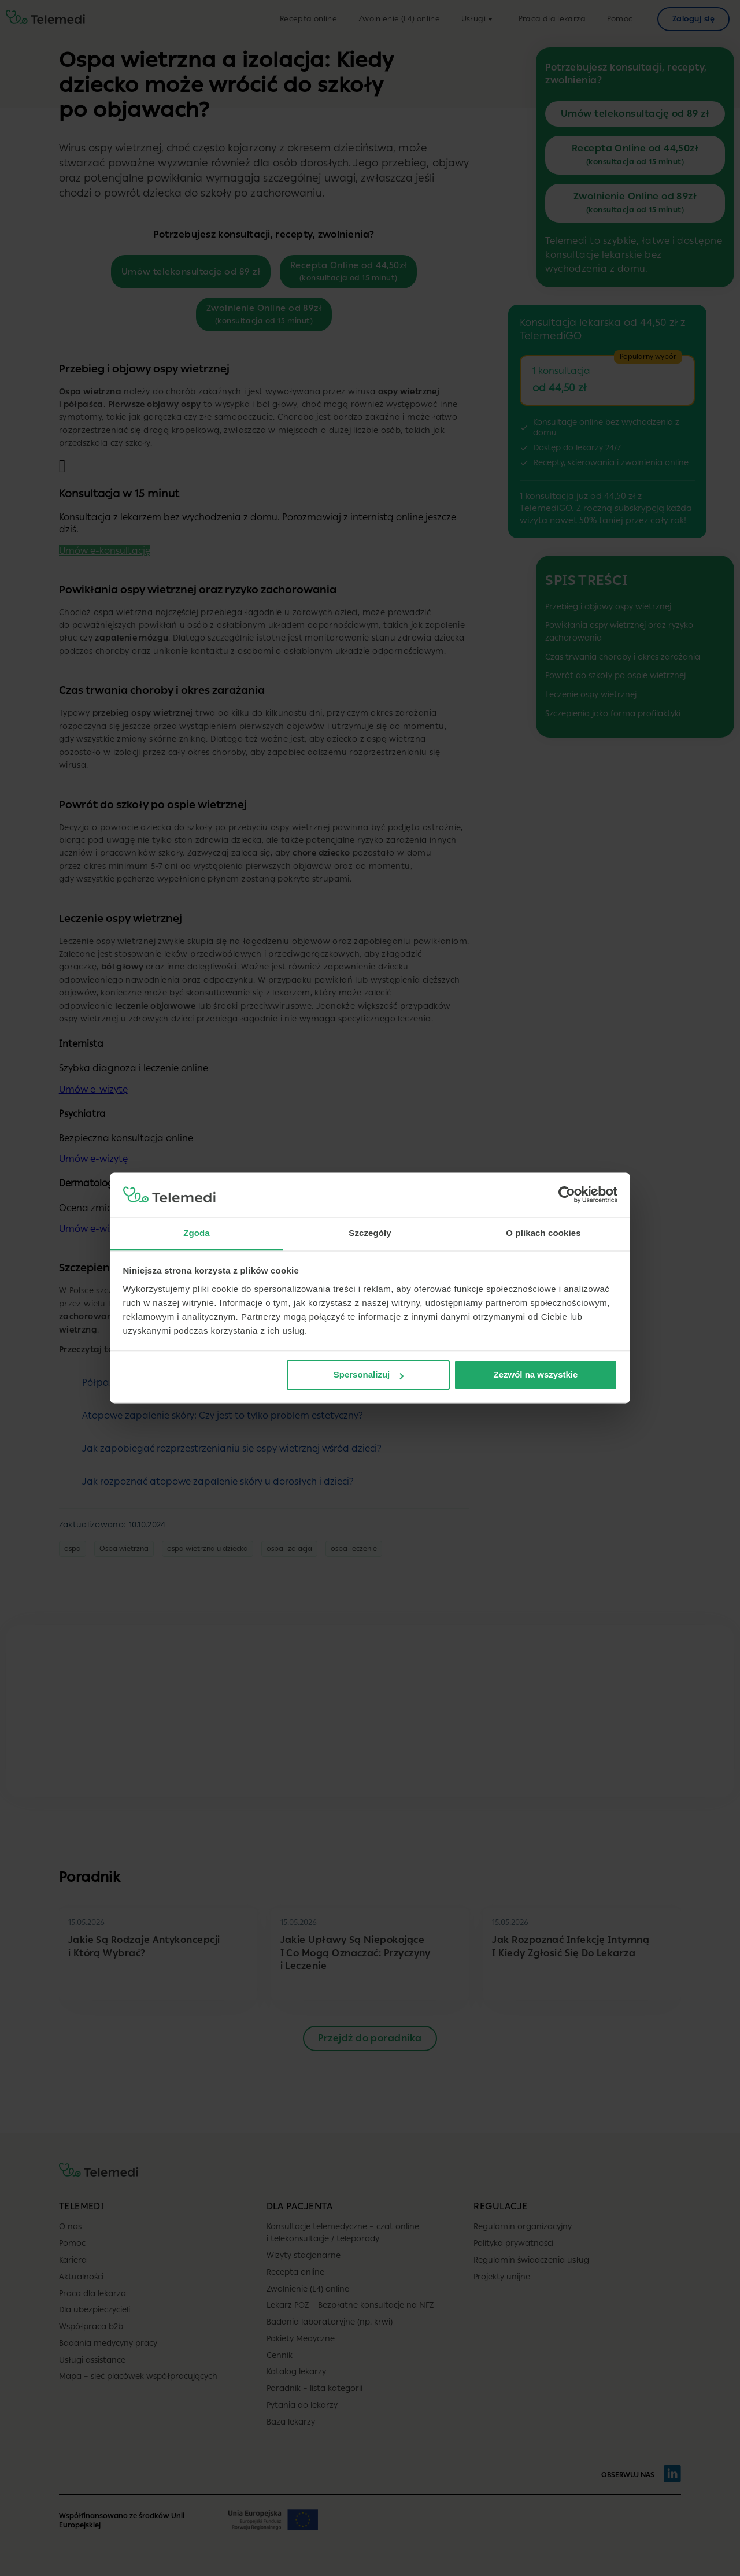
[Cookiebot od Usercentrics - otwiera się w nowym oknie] (566, 1195)
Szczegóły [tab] (370, 1233)
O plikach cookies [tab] (543, 1233)
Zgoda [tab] (196, 1233)
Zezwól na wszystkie (535, 1375)
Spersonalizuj (369, 1375)
